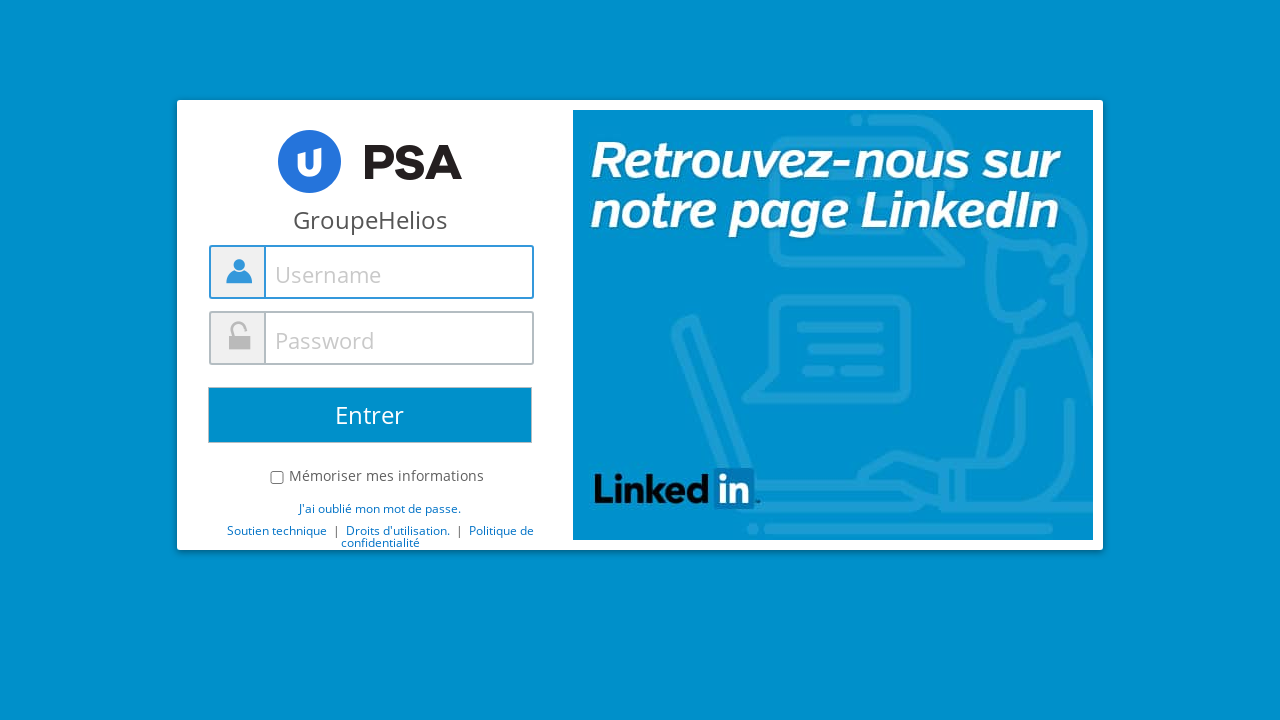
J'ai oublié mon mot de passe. (380, 508)
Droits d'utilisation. (399, 530)
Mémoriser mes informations (386, 476)
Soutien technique (277, 530)
